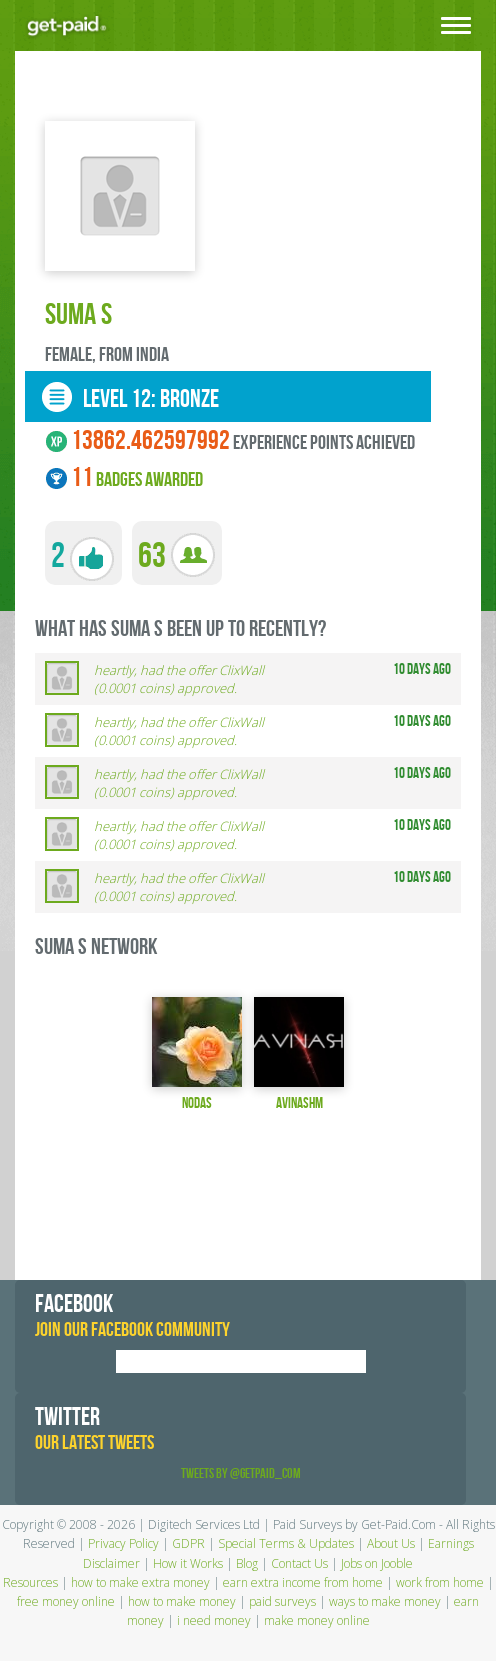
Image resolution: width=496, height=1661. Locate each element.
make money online (317, 1620)
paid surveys (282, 1601)
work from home (440, 1582)
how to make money (182, 1601)
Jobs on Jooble (377, 1563)
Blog (247, 1563)
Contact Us (299, 1563)
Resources (30, 1582)
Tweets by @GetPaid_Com (241, 1473)
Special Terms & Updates (286, 1543)
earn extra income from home (303, 1582)
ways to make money (385, 1601)
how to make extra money (140, 1582)
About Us (391, 1543)
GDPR (188, 1543)
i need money (214, 1620)
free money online (66, 1601)
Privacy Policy (123, 1543)
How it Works (188, 1563)
